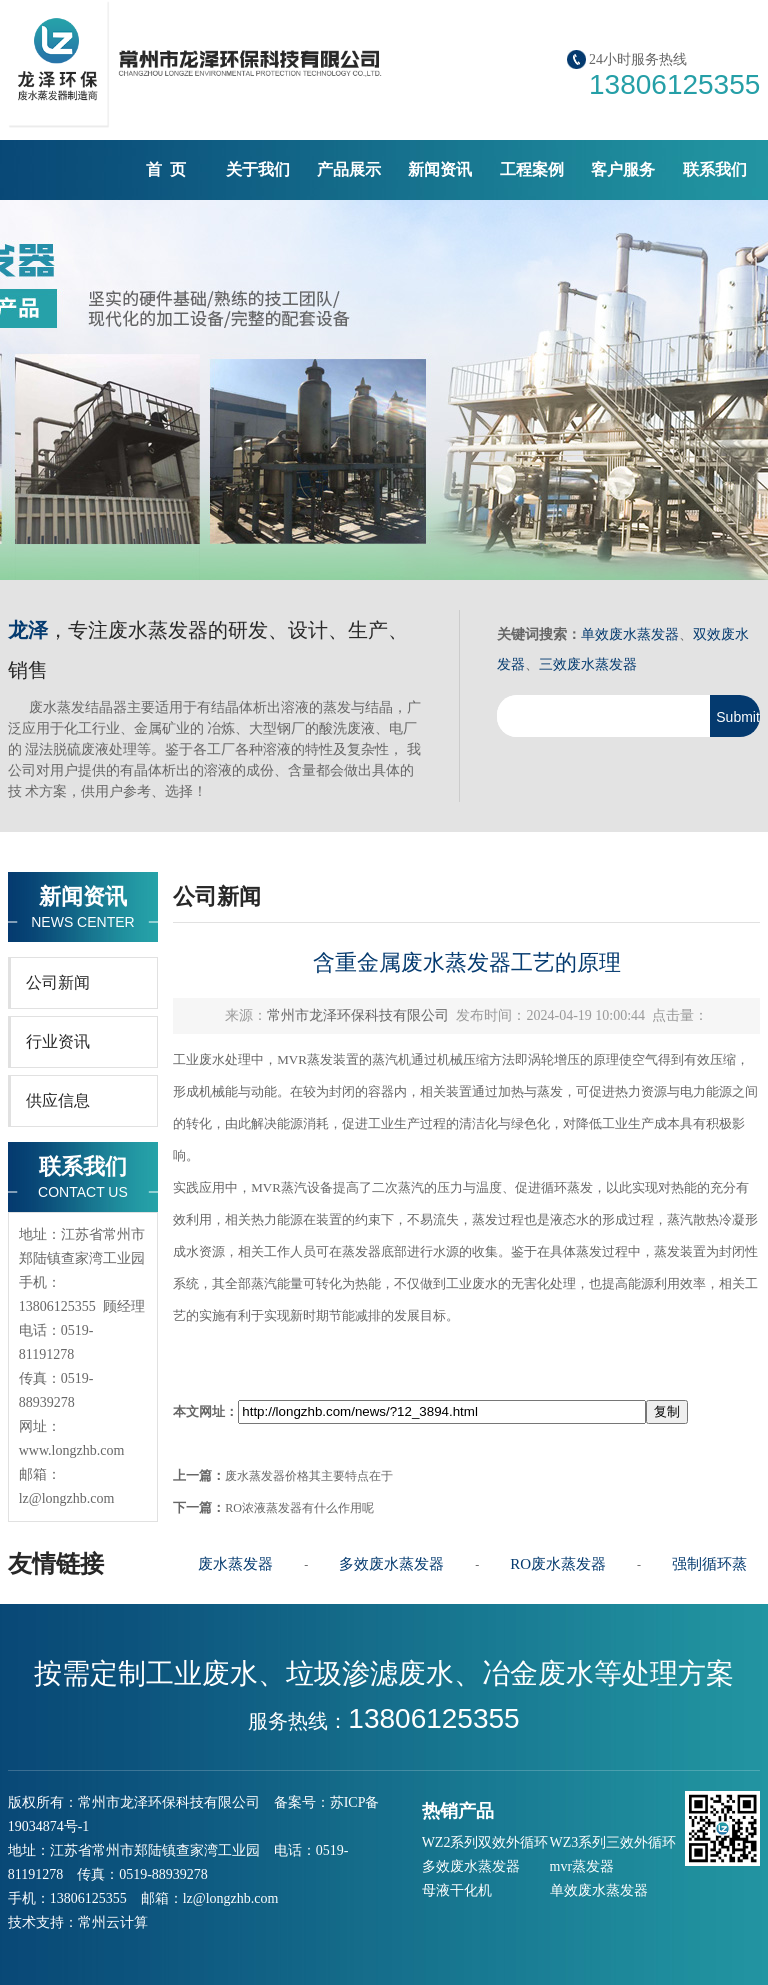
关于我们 (258, 169)
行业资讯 (58, 1041)
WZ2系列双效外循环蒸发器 (485, 1845)
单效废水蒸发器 (630, 634)
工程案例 (532, 169)
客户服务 (623, 169)
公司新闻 (58, 982)
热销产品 (458, 1811)
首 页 (166, 169)
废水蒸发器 (235, 1564)
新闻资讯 (440, 169)
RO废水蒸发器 (558, 1564)
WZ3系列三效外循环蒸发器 (613, 1845)
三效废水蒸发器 (588, 664)
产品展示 (349, 169)
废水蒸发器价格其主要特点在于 (309, 1476)
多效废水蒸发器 (391, 1564)
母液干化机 (457, 1890)
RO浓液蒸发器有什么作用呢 (299, 1508)
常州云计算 (113, 1922)
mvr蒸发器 (582, 1866)
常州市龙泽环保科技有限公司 (358, 1015)
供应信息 (58, 1100)
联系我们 (715, 169)
